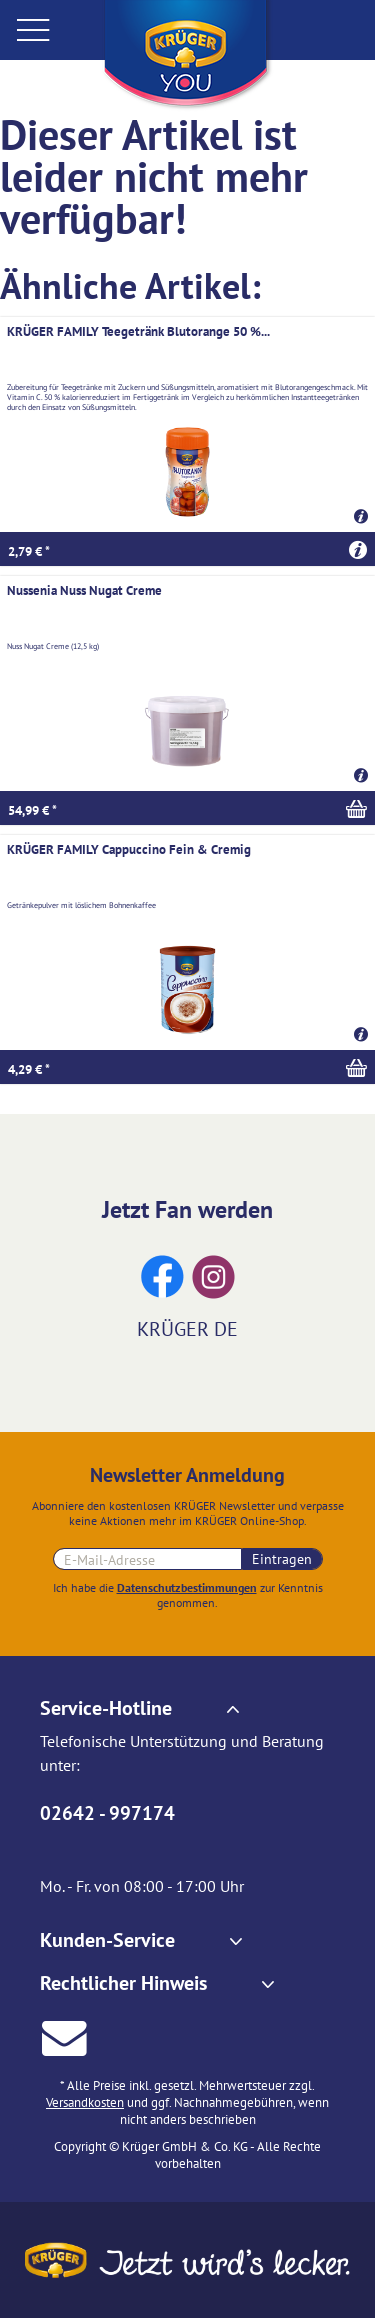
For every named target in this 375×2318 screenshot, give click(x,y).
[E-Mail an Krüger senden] (64, 2035)
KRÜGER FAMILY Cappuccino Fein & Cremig (129, 849)
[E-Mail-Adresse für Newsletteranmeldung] (147, 1559)
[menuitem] (50, 29)
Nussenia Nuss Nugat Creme (84, 590)
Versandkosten (85, 2102)
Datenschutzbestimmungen (187, 1587)
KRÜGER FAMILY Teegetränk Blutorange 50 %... (138, 331)
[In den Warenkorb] (187, 808)
